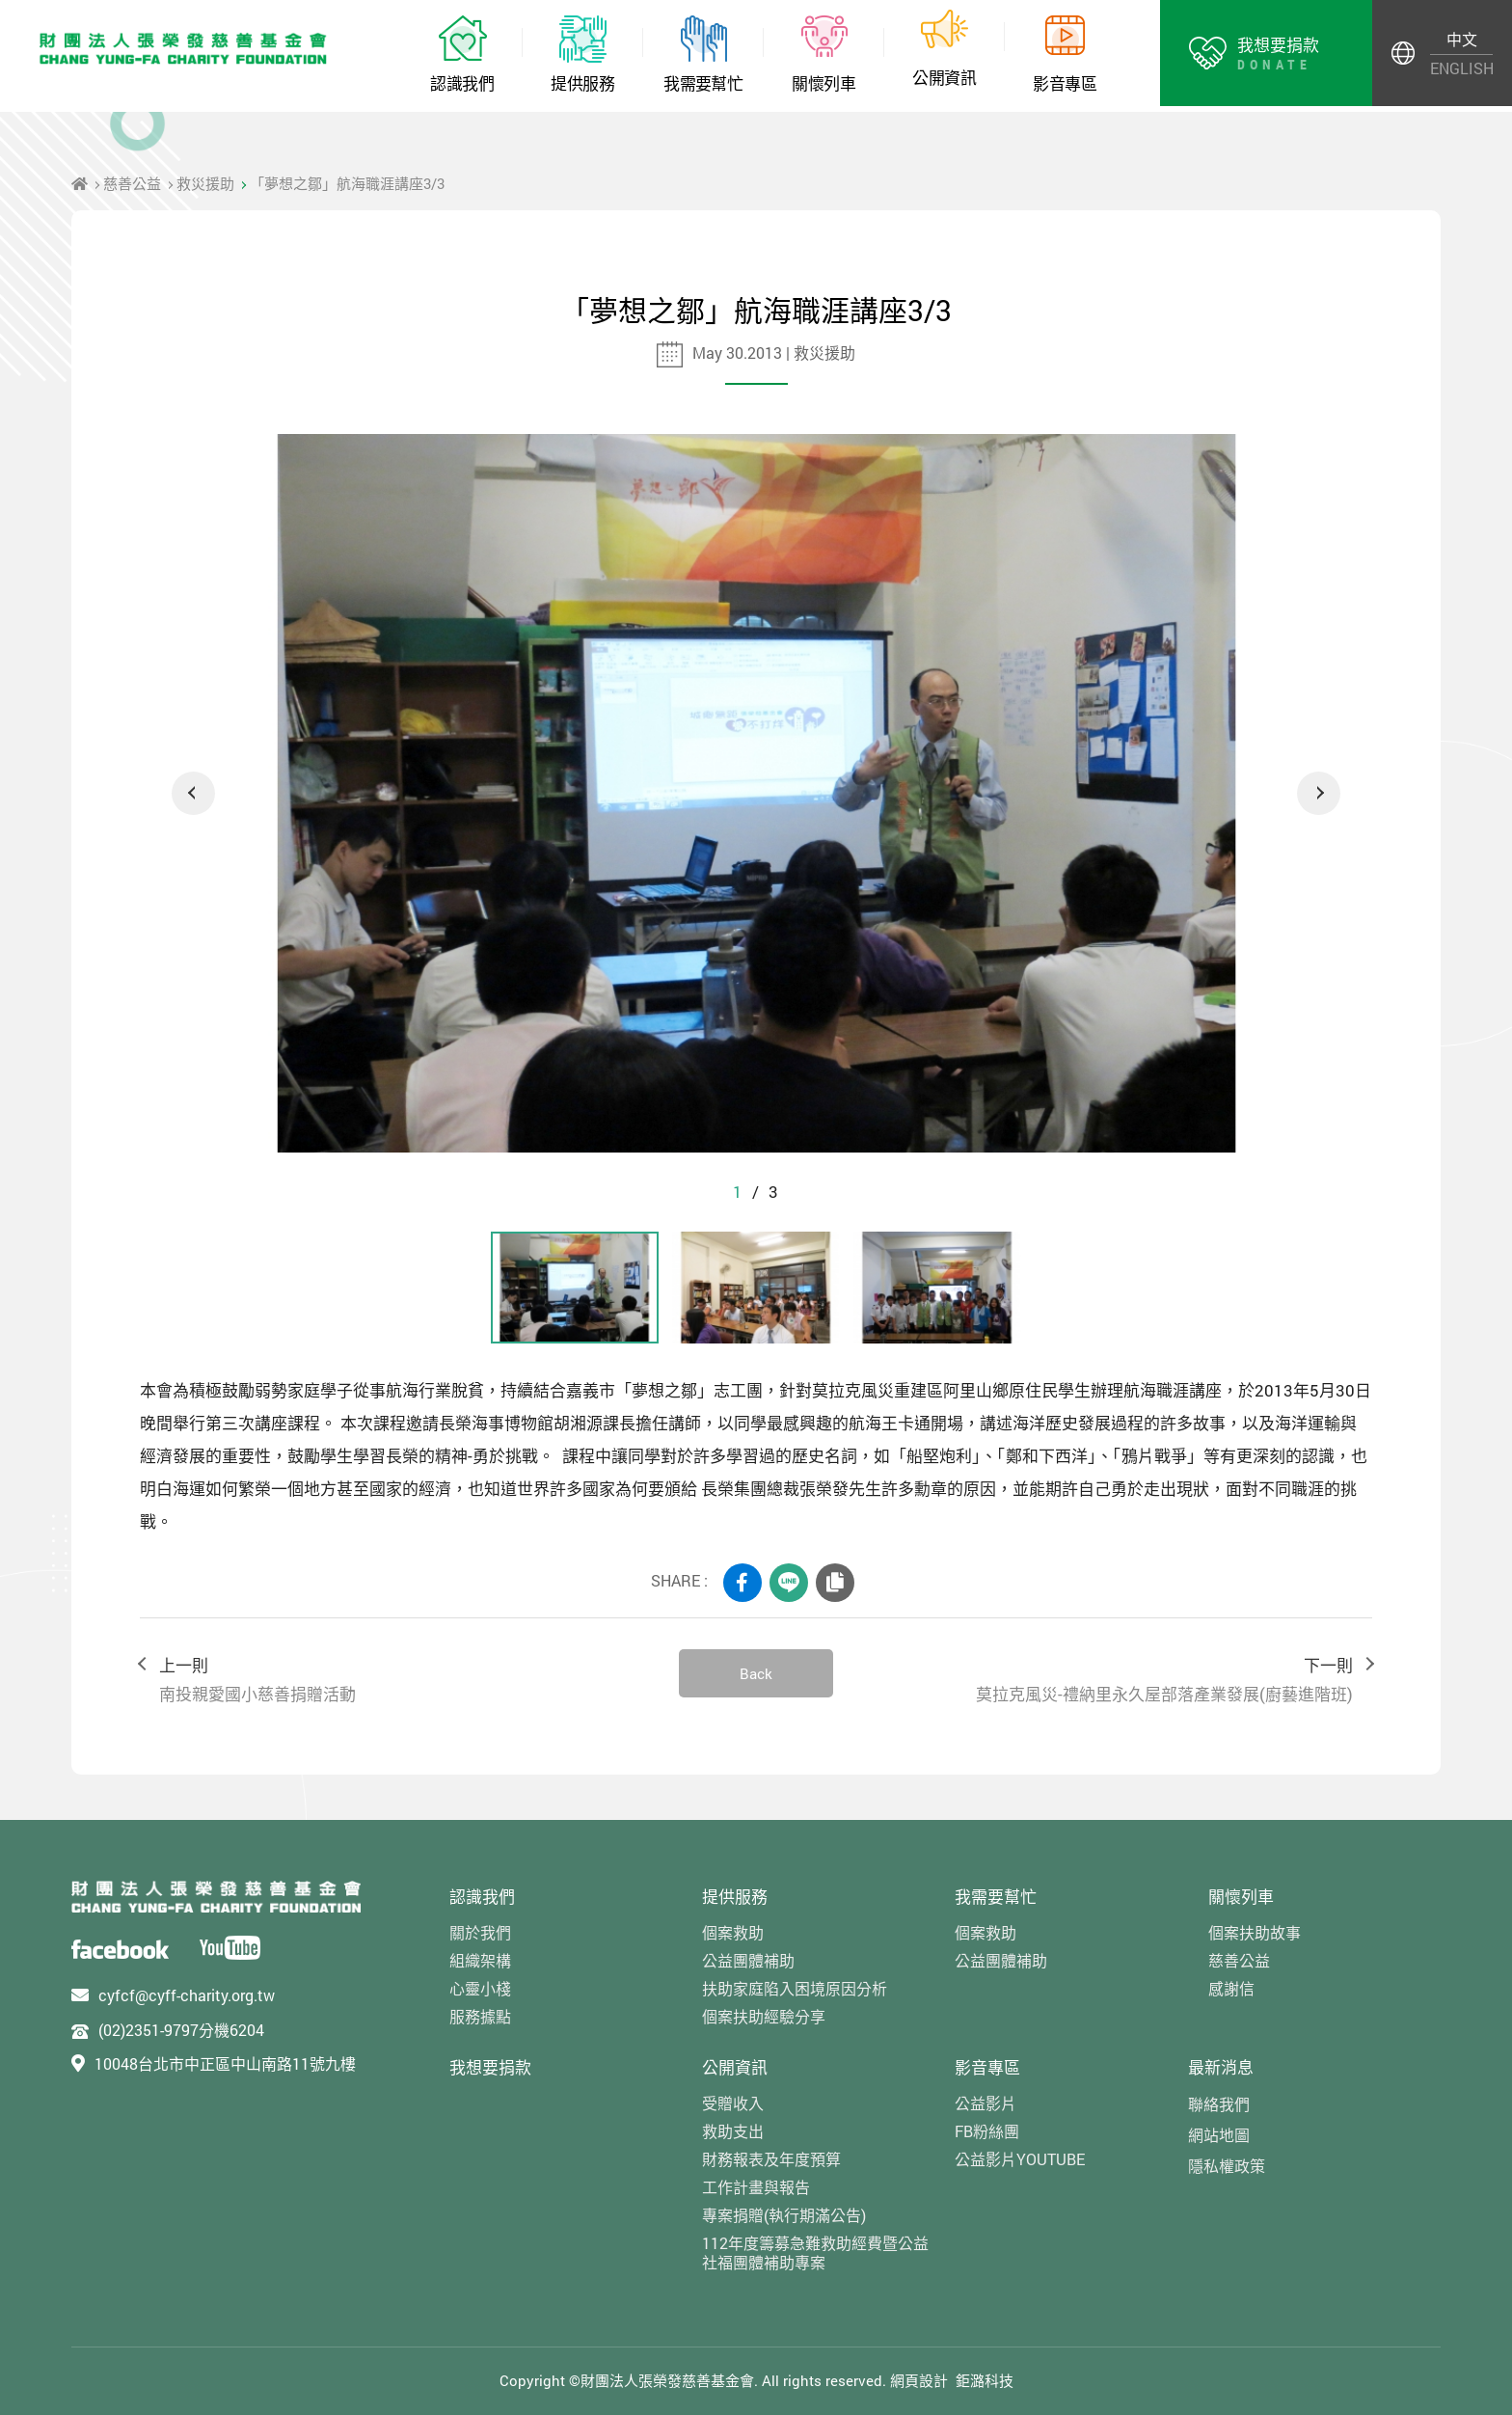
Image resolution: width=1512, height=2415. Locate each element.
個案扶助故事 (1254, 1932)
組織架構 (480, 1960)
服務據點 (480, 2016)
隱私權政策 (1226, 2166)
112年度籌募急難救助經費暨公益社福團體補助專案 (815, 2252)
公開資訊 (735, 2067)
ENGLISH (1461, 68)
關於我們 (480, 1932)
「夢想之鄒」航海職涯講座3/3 (347, 183)
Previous (193, 793)
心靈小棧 (480, 1988)
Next (1318, 793)
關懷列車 (1241, 1897)
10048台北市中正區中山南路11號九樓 (225, 2063)
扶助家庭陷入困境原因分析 (794, 1988)
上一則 (400, 1680)
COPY (835, 1582)
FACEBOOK (742, 1582)
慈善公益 (132, 183)
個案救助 (733, 1932)
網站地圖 (1219, 2135)
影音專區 (987, 2067)
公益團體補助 (748, 1960)
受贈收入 (733, 2103)
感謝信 (1231, 1988)
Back (756, 1673)
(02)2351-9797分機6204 (181, 2030)
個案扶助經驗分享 (763, 2016)
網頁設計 (919, 2380)
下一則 (1112, 1680)
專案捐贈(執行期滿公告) (784, 2215)
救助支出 (733, 2131)
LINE (789, 1582)
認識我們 (482, 1897)
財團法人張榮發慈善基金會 (183, 48)
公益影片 (985, 2103)
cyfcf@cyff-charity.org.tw (186, 1995)
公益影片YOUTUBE (1020, 2159)
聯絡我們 (1219, 2104)
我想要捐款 (490, 2067)
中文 (1461, 39)
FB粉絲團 (987, 2131)
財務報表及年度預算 (771, 2159)
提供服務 (735, 1897)
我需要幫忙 (996, 1897)
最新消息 (1221, 2067)
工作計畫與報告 (756, 2187)
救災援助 (205, 183)
